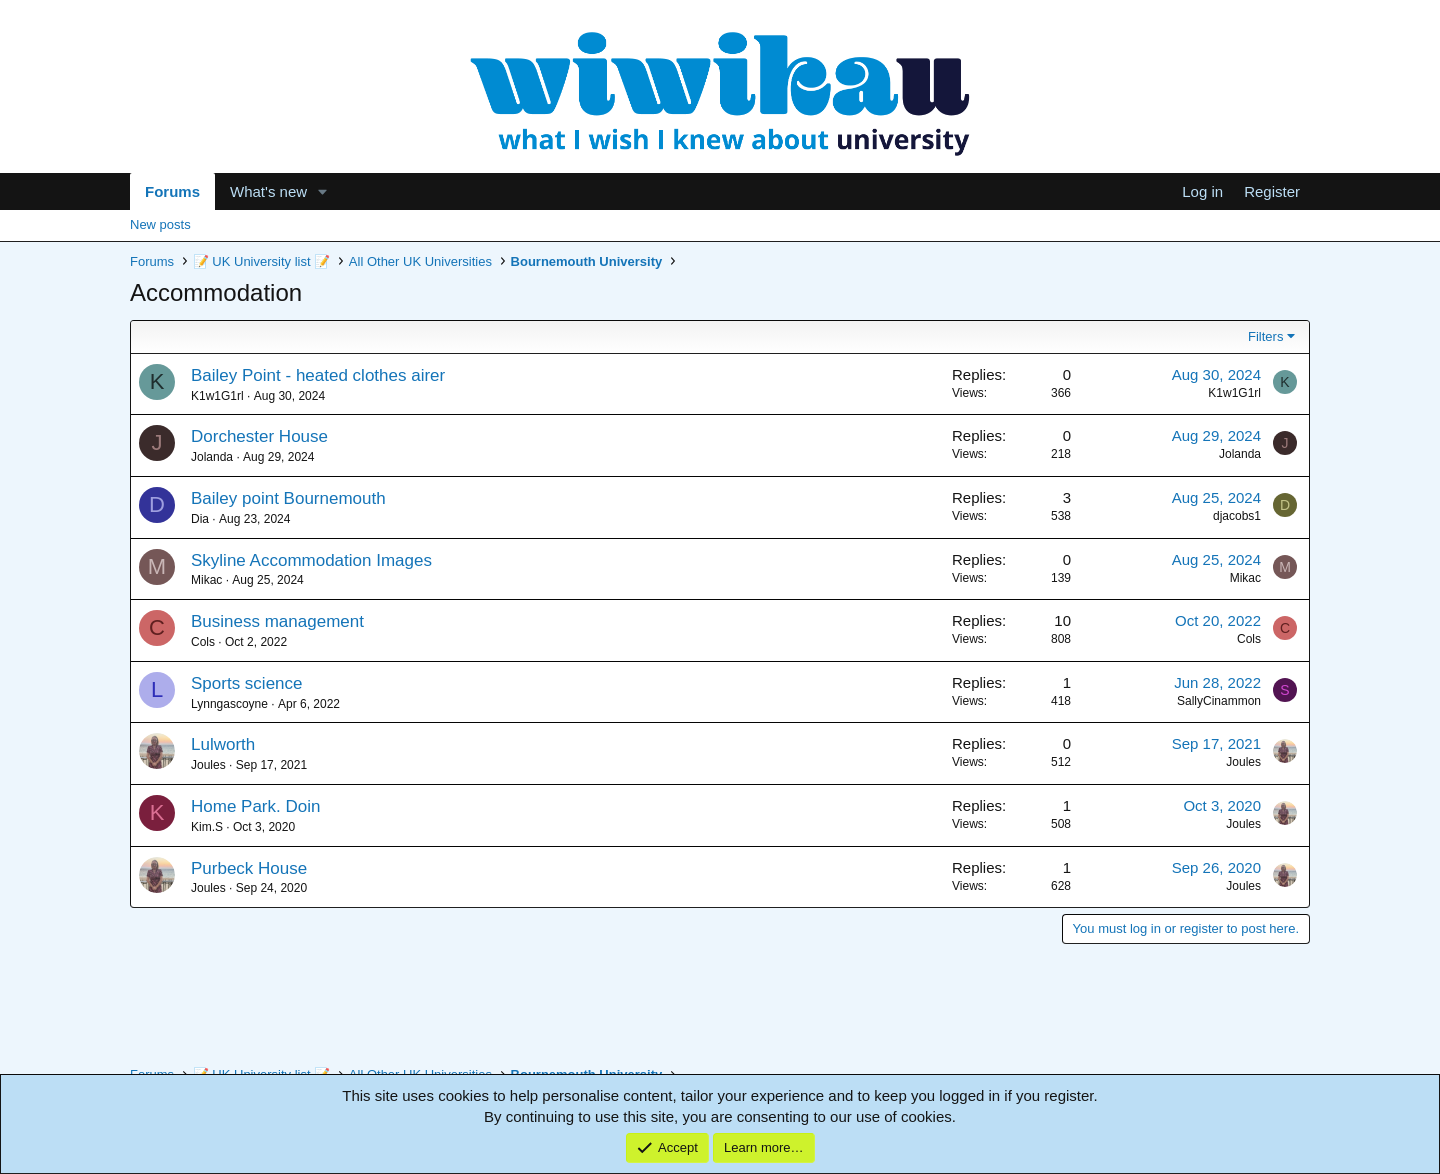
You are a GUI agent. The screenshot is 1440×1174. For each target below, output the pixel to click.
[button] (323, 191)
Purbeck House (249, 868)
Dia (200, 519)
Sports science (247, 683)
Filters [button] (1265, 336)
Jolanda (212, 457)
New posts (160, 224)
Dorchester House (259, 436)
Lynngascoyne (229, 704)
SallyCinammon (1219, 701)
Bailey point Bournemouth (288, 498)
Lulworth (223, 744)
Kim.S (207, 827)
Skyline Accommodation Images (311, 560)
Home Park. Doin (255, 806)
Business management (277, 621)
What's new (268, 191)
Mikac (206, 580)
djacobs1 (1237, 516)
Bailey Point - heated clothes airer (318, 375)
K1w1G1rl (217, 396)
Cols (203, 642)
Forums (172, 191)
